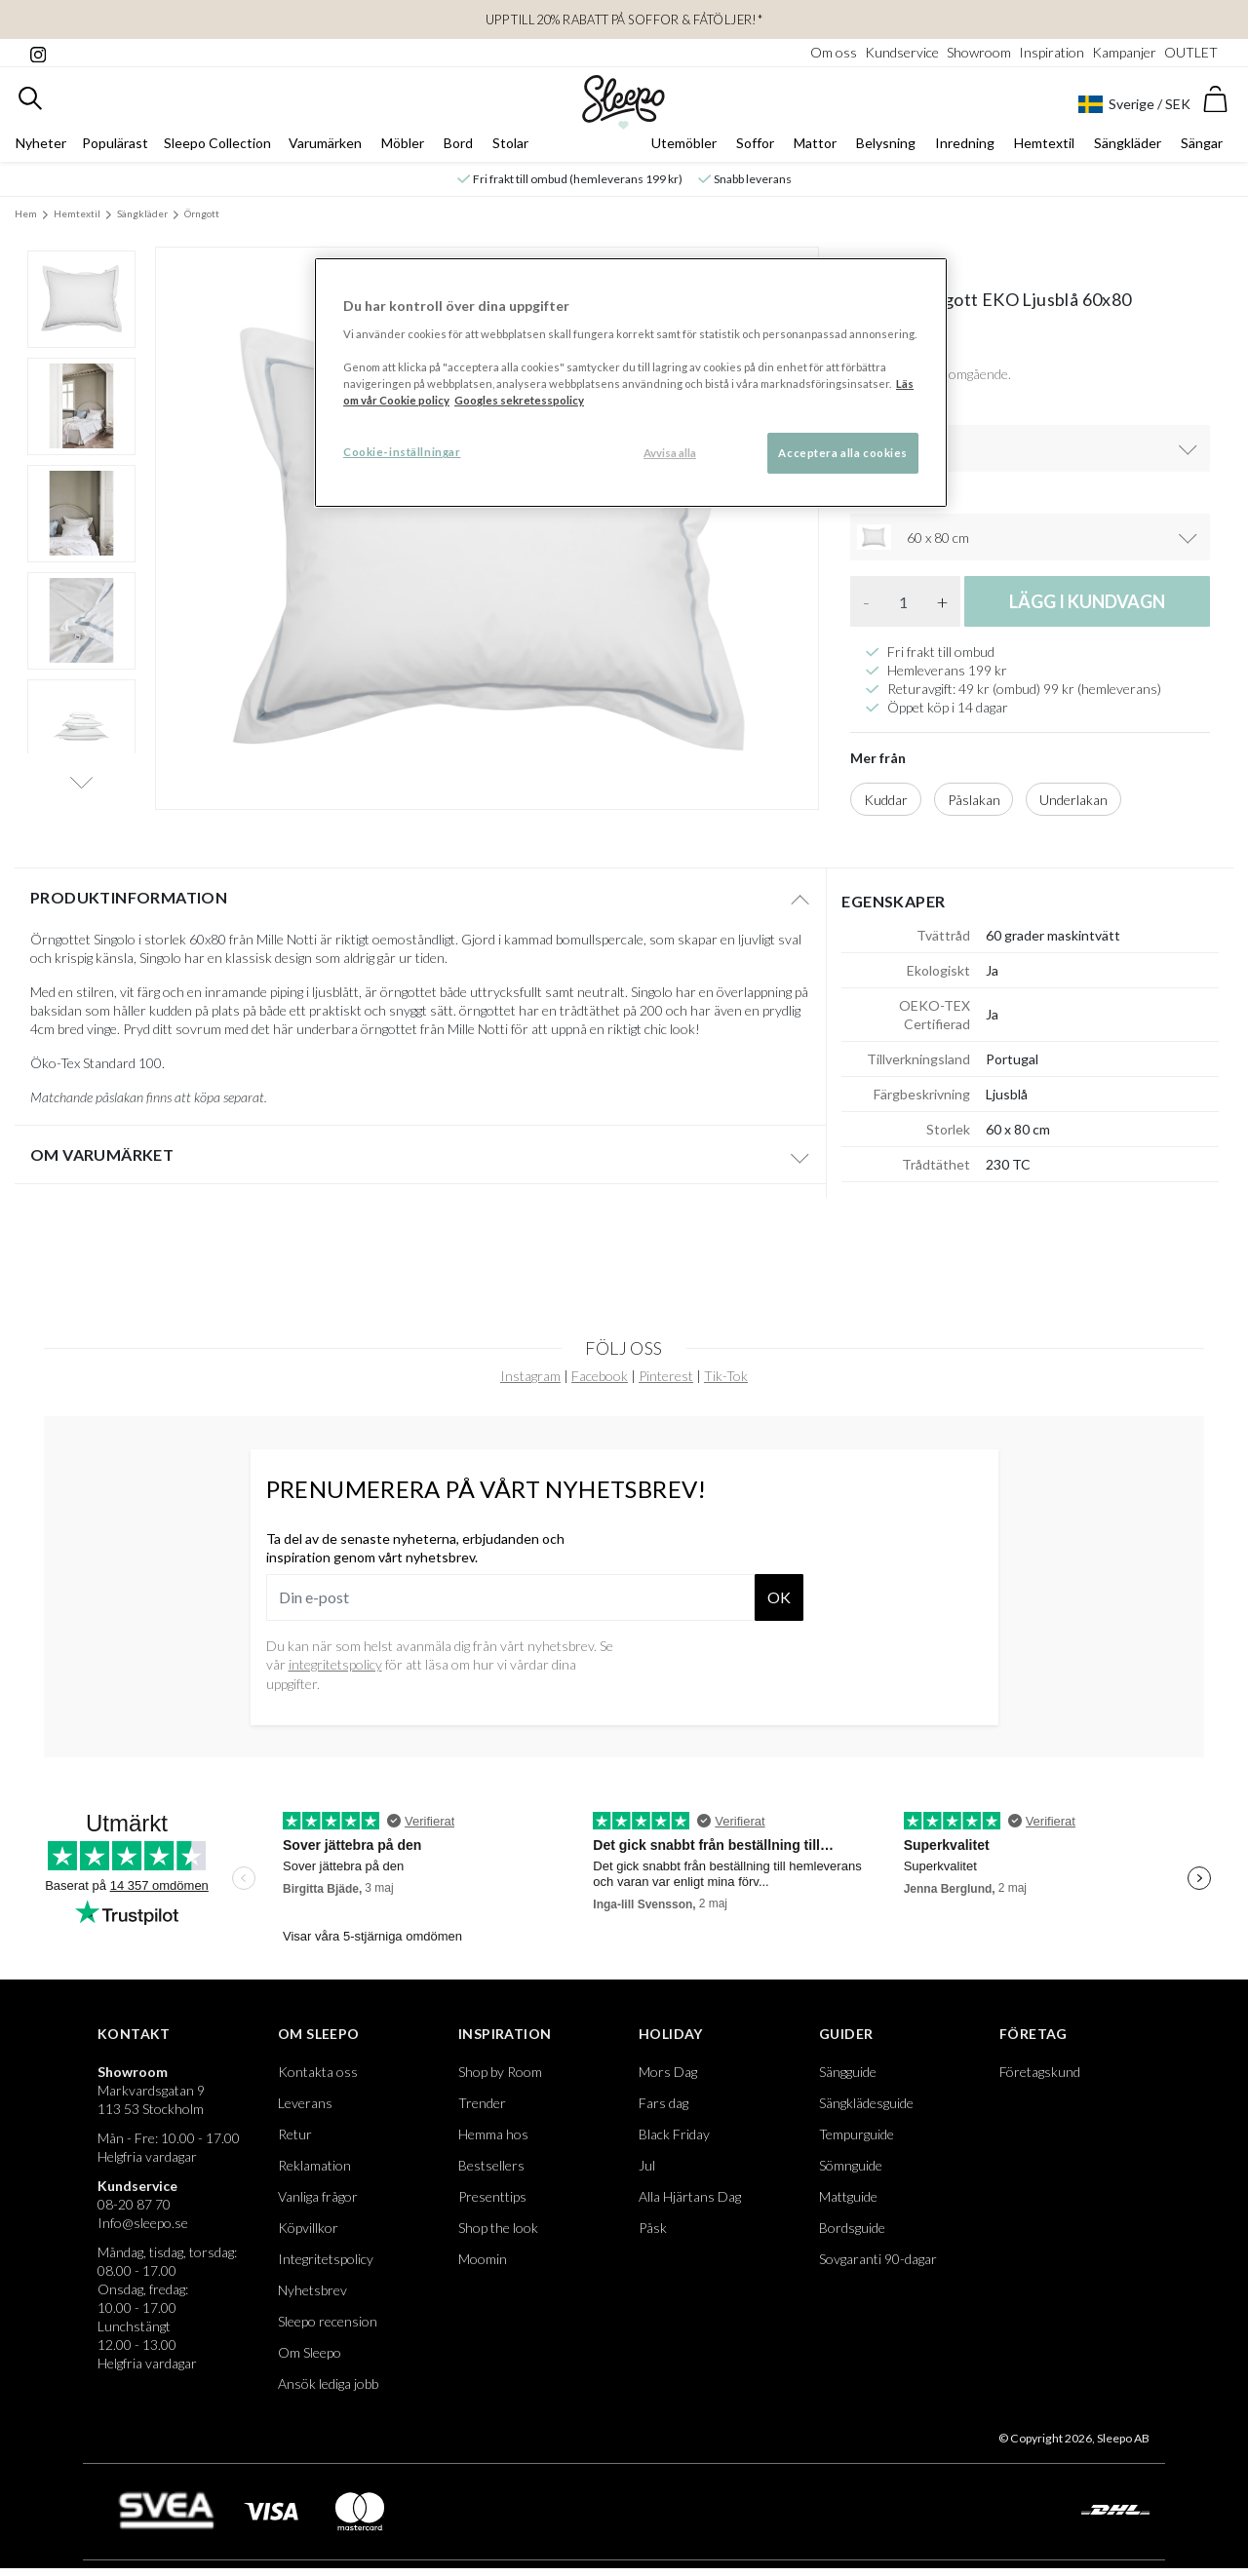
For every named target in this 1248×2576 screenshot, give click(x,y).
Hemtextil (1044, 143)
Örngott (201, 213)
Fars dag (663, 2103)
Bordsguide (852, 2227)
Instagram (530, 1375)
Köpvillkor (308, 2227)
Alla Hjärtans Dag (690, 2196)
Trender (482, 2103)
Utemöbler (684, 143)
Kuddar (886, 799)
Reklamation (314, 2165)
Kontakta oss (318, 2071)
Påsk (653, 2227)
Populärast (115, 143)
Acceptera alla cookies (843, 452)
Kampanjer (1124, 52)
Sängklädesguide (866, 2103)
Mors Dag (668, 2071)
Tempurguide (856, 2134)
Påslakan (974, 799)
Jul (647, 2165)
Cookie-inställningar (401, 451)
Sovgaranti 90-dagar (878, 2258)
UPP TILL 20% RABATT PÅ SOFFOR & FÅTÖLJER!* (624, 19)
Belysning (886, 143)
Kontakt (134, 2033)
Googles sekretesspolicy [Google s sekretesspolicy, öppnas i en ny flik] (519, 400)
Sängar (1202, 143)
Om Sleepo (319, 2033)
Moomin (482, 2258)
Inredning (964, 143)
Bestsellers (491, 2165)
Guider (846, 2033)
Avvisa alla (670, 452)
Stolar (510, 143)
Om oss (833, 52)
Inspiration (1051, 52)
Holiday (671, 2033)
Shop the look (498, 2227)
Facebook (599, 1375)
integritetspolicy (335, 1664)
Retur (295, 2134)
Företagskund (1039, 2071)
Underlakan (1073, 799)
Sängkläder (1127, 143)
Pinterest (666, 1375)
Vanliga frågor (318, 2196)
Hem (26, 213)
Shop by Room (500, 2071)
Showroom (979, 52)
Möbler (402, 143)
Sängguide (848, 2071)
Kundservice (902, 52)
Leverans (305, 2103)
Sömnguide (850, 2165)
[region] (631, 382)
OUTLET (1191, 52)
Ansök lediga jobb (328, 2383)
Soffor (755, 143)
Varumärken (325, 143)
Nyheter (41, 143)
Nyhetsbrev (312, 2290)
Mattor (815, 143)
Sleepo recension (327, 2321)
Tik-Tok (726, 1375)
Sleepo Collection (217, 143)
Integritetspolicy (325, 2258)
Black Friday (674, 2134)
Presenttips (492, 2196)
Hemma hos (493, 2134)
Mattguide (848, 2196)
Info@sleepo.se (143, 2222)
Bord (458, 143)
